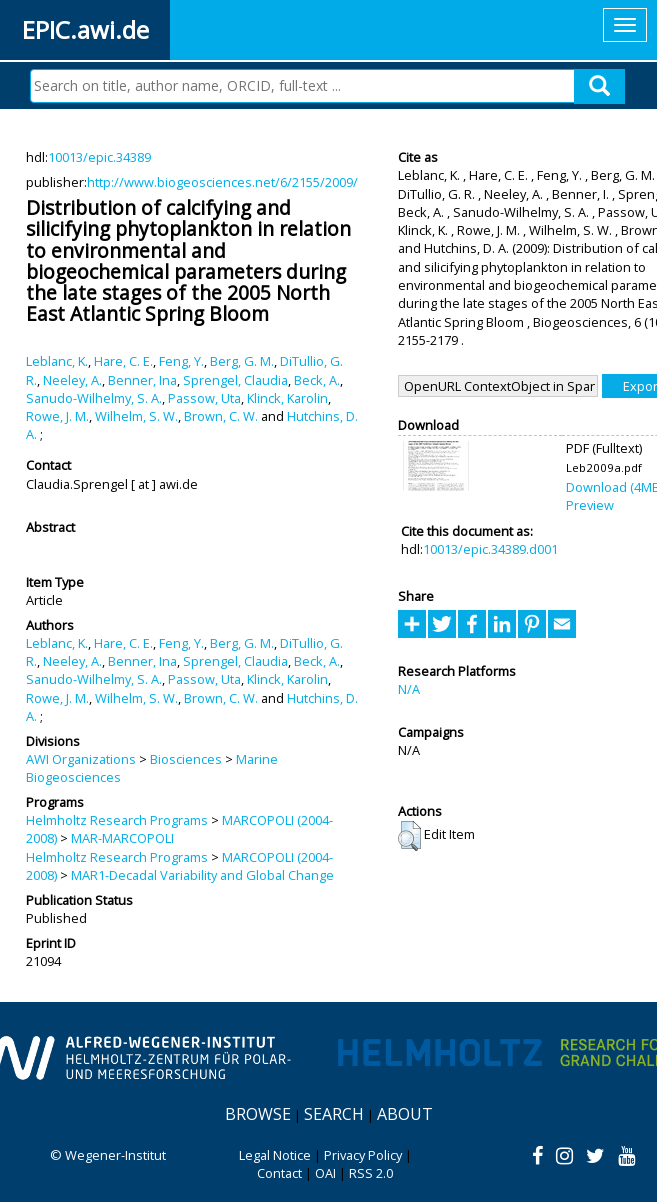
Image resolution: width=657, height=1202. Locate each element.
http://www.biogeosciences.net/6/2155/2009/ (222, 182)
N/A (409, 689)
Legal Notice (275, 1155)
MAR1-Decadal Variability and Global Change (202, 875)
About (405, 1114)
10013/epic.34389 (99, 157)
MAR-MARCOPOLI (122, 838)
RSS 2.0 (371, 1173)
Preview (590, 505)
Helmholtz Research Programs (117, 820)
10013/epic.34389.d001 (490, 549)
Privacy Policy (363, 1155)
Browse (258, 1114)
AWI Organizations (81, 759)
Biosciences (186, 759)
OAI (325, 1173)
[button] (409, 836)
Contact (279, 1173)
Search (334, 1114)
